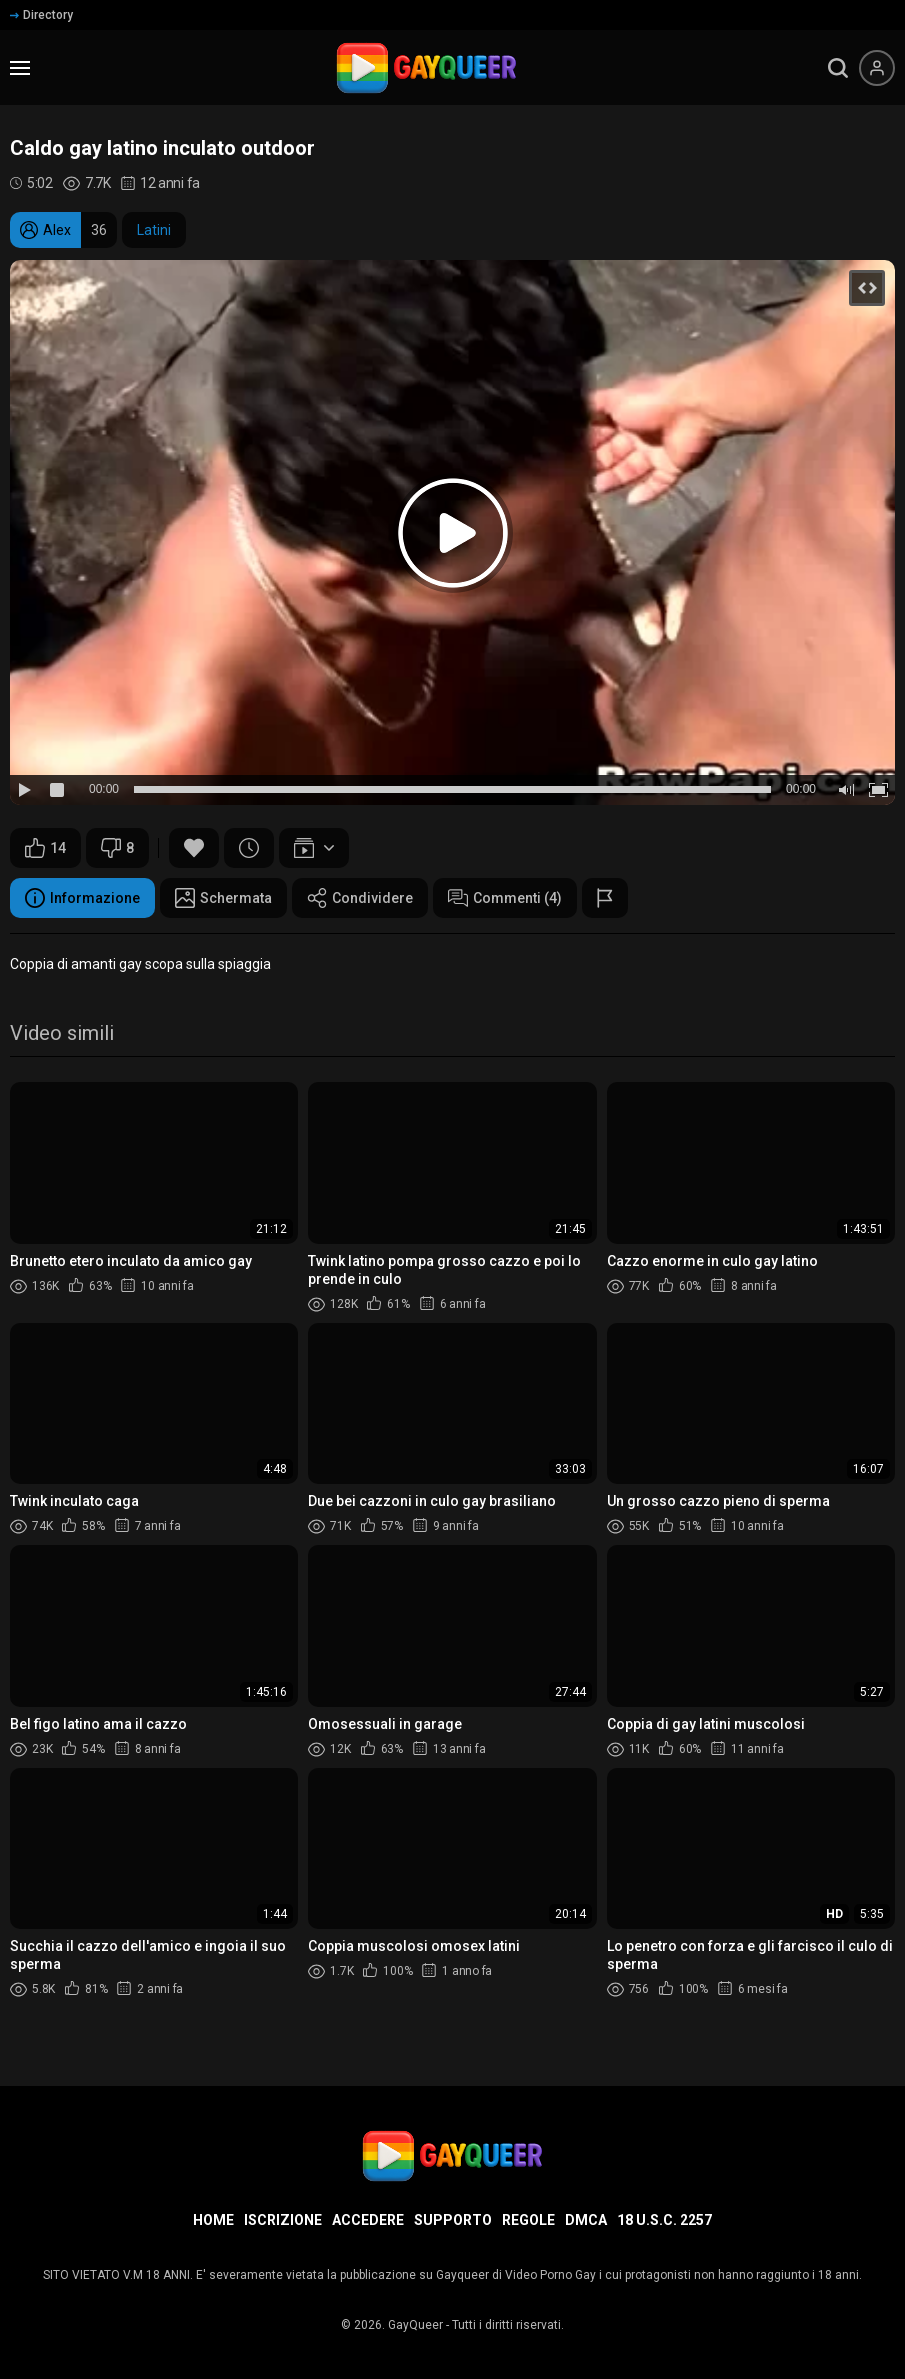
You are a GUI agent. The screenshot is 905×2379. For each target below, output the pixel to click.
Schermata (223, 898)
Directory (41, 15)
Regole (528, 2220)
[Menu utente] (877, 68)
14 (45, 848)
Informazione (82, 898)
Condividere (360, 898)
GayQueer (415, 2325)
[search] (838, 68)
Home (213, 2220)
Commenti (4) (505, 898)
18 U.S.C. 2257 (664, 2220)
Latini (154, 230)
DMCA (586, 2220)
